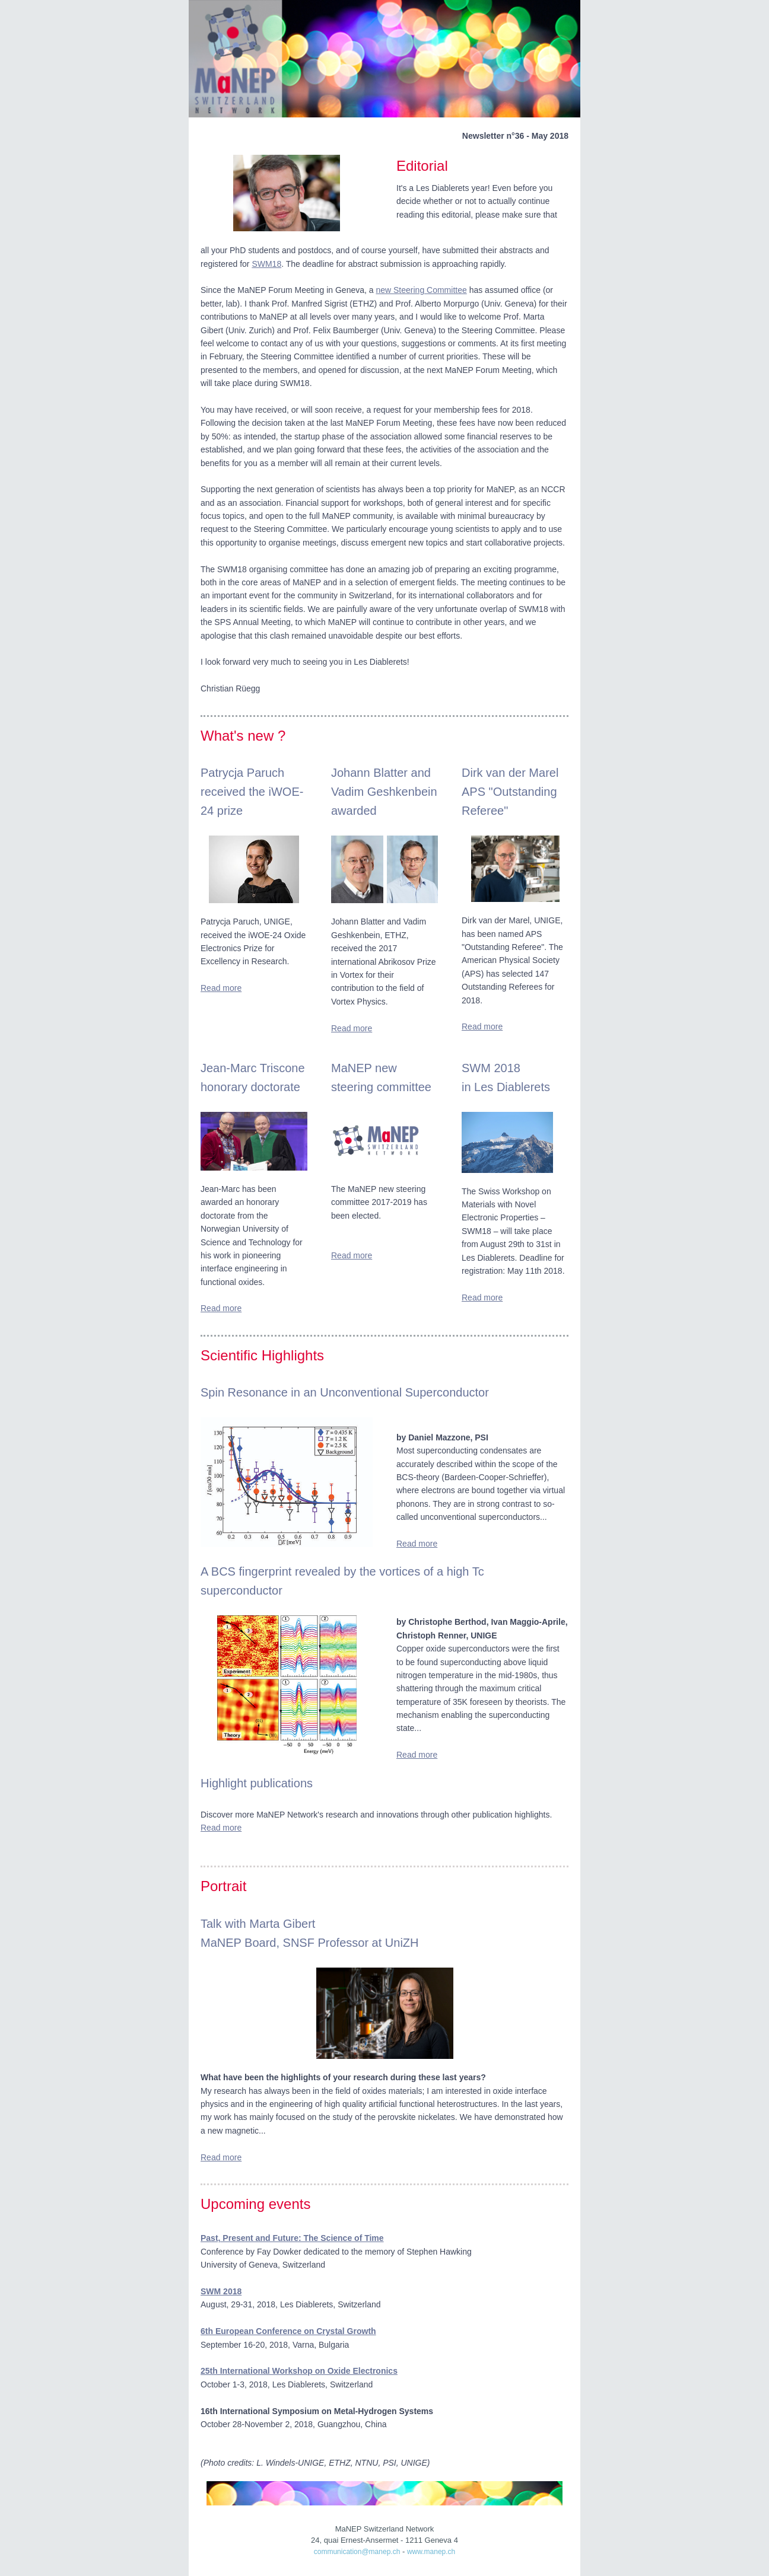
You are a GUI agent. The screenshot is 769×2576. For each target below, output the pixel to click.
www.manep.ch (431, 2552)
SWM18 (266, 264)
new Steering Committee (421, 290)
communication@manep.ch (357, 2552)
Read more (221, 988)
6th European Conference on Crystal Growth (288, 2331)
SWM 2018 (221, 2291)
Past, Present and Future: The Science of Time (292, 2238)
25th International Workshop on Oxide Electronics (299, 2371)
